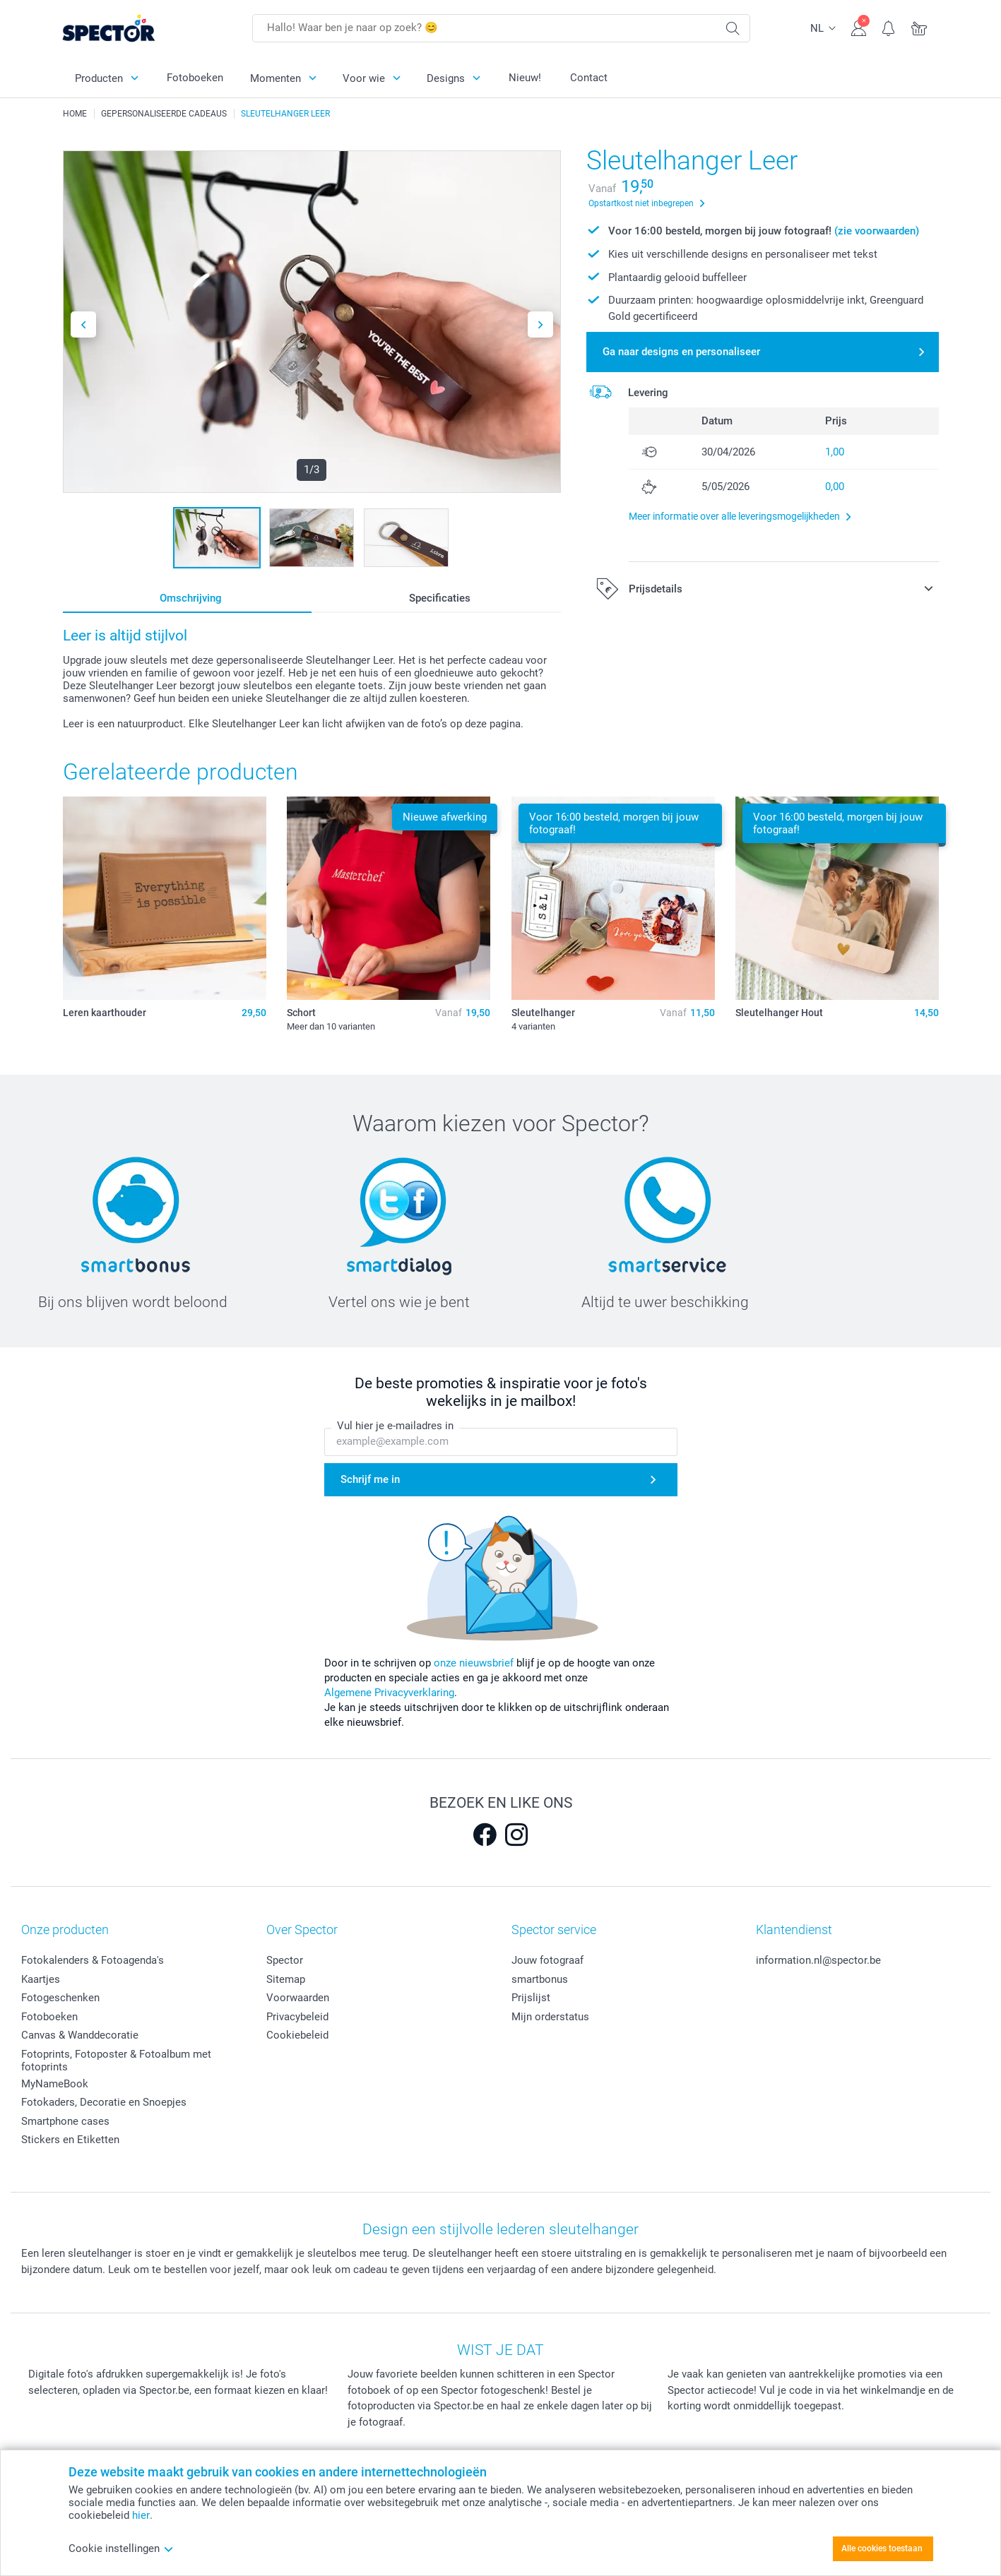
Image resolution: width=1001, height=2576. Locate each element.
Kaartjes (40, 1979)
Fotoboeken (195, 77)
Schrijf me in (370, 1479)
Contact (589, 77)
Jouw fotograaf (547, 1960)
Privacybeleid (297, 2016)
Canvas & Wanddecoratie (79, 2035)
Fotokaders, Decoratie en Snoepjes (103, 2102)
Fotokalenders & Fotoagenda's (92, 1960)
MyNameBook (54, 2083)
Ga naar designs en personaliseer (681, 351)
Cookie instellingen (121, 2548)
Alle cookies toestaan (882, 2548)
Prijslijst (530, 1997)
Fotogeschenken (60, 1997)
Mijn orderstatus (550, 2016)
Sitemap (285, 1979)
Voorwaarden (297, 1997)
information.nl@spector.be (818, 1960)
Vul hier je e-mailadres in (395, 1426)
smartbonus (539, 1979)
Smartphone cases (65, 2121)
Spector (284, 1960)
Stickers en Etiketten (70, 2139)
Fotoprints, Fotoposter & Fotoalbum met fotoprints (116, 2060)
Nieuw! (525, 77)
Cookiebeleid (297, 2035)
